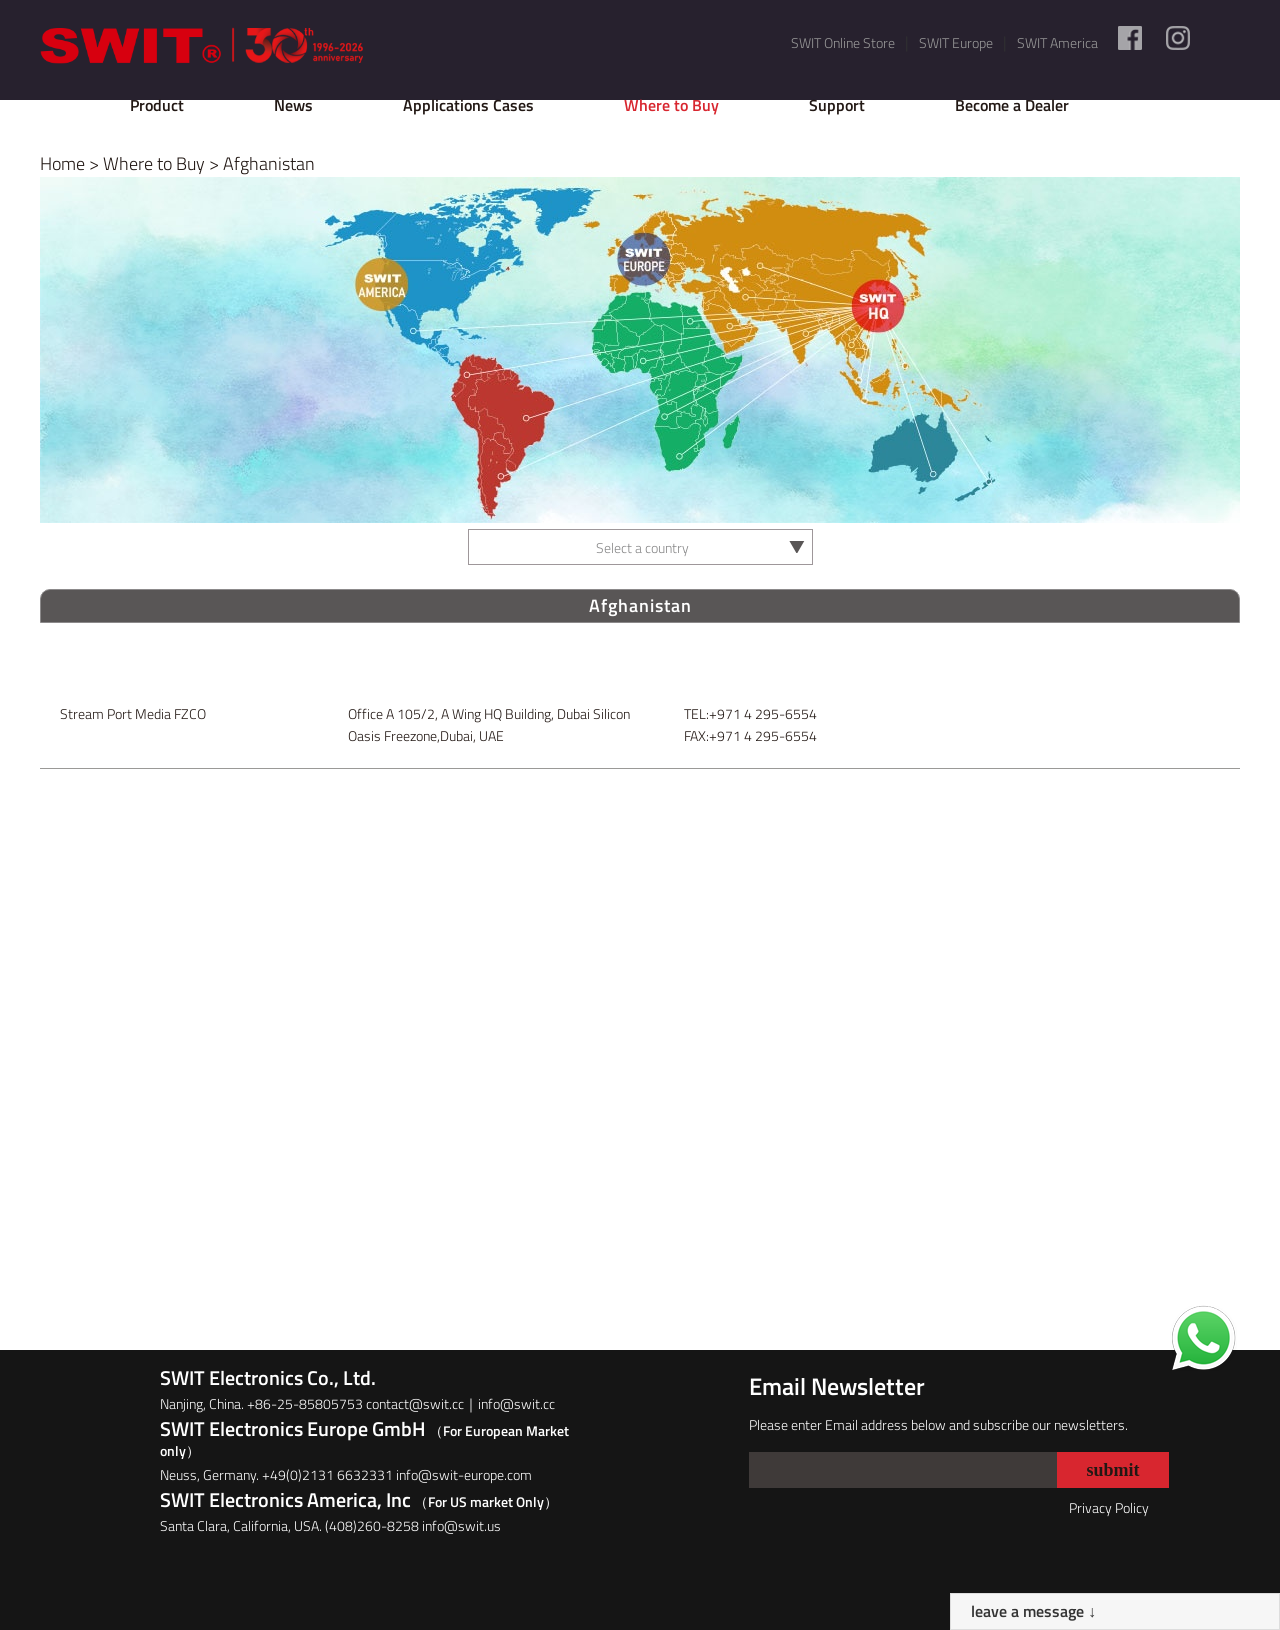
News (293, 105)
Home (62, 163)
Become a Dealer (1012, 105)
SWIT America (1057, 42)
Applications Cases (468, 105)
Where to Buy (671, 105)
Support (837, 105)
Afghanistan (269, 163)
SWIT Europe (956, 42)
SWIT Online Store (843, 42)
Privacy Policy (1109, 1507)
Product (157, 105)
